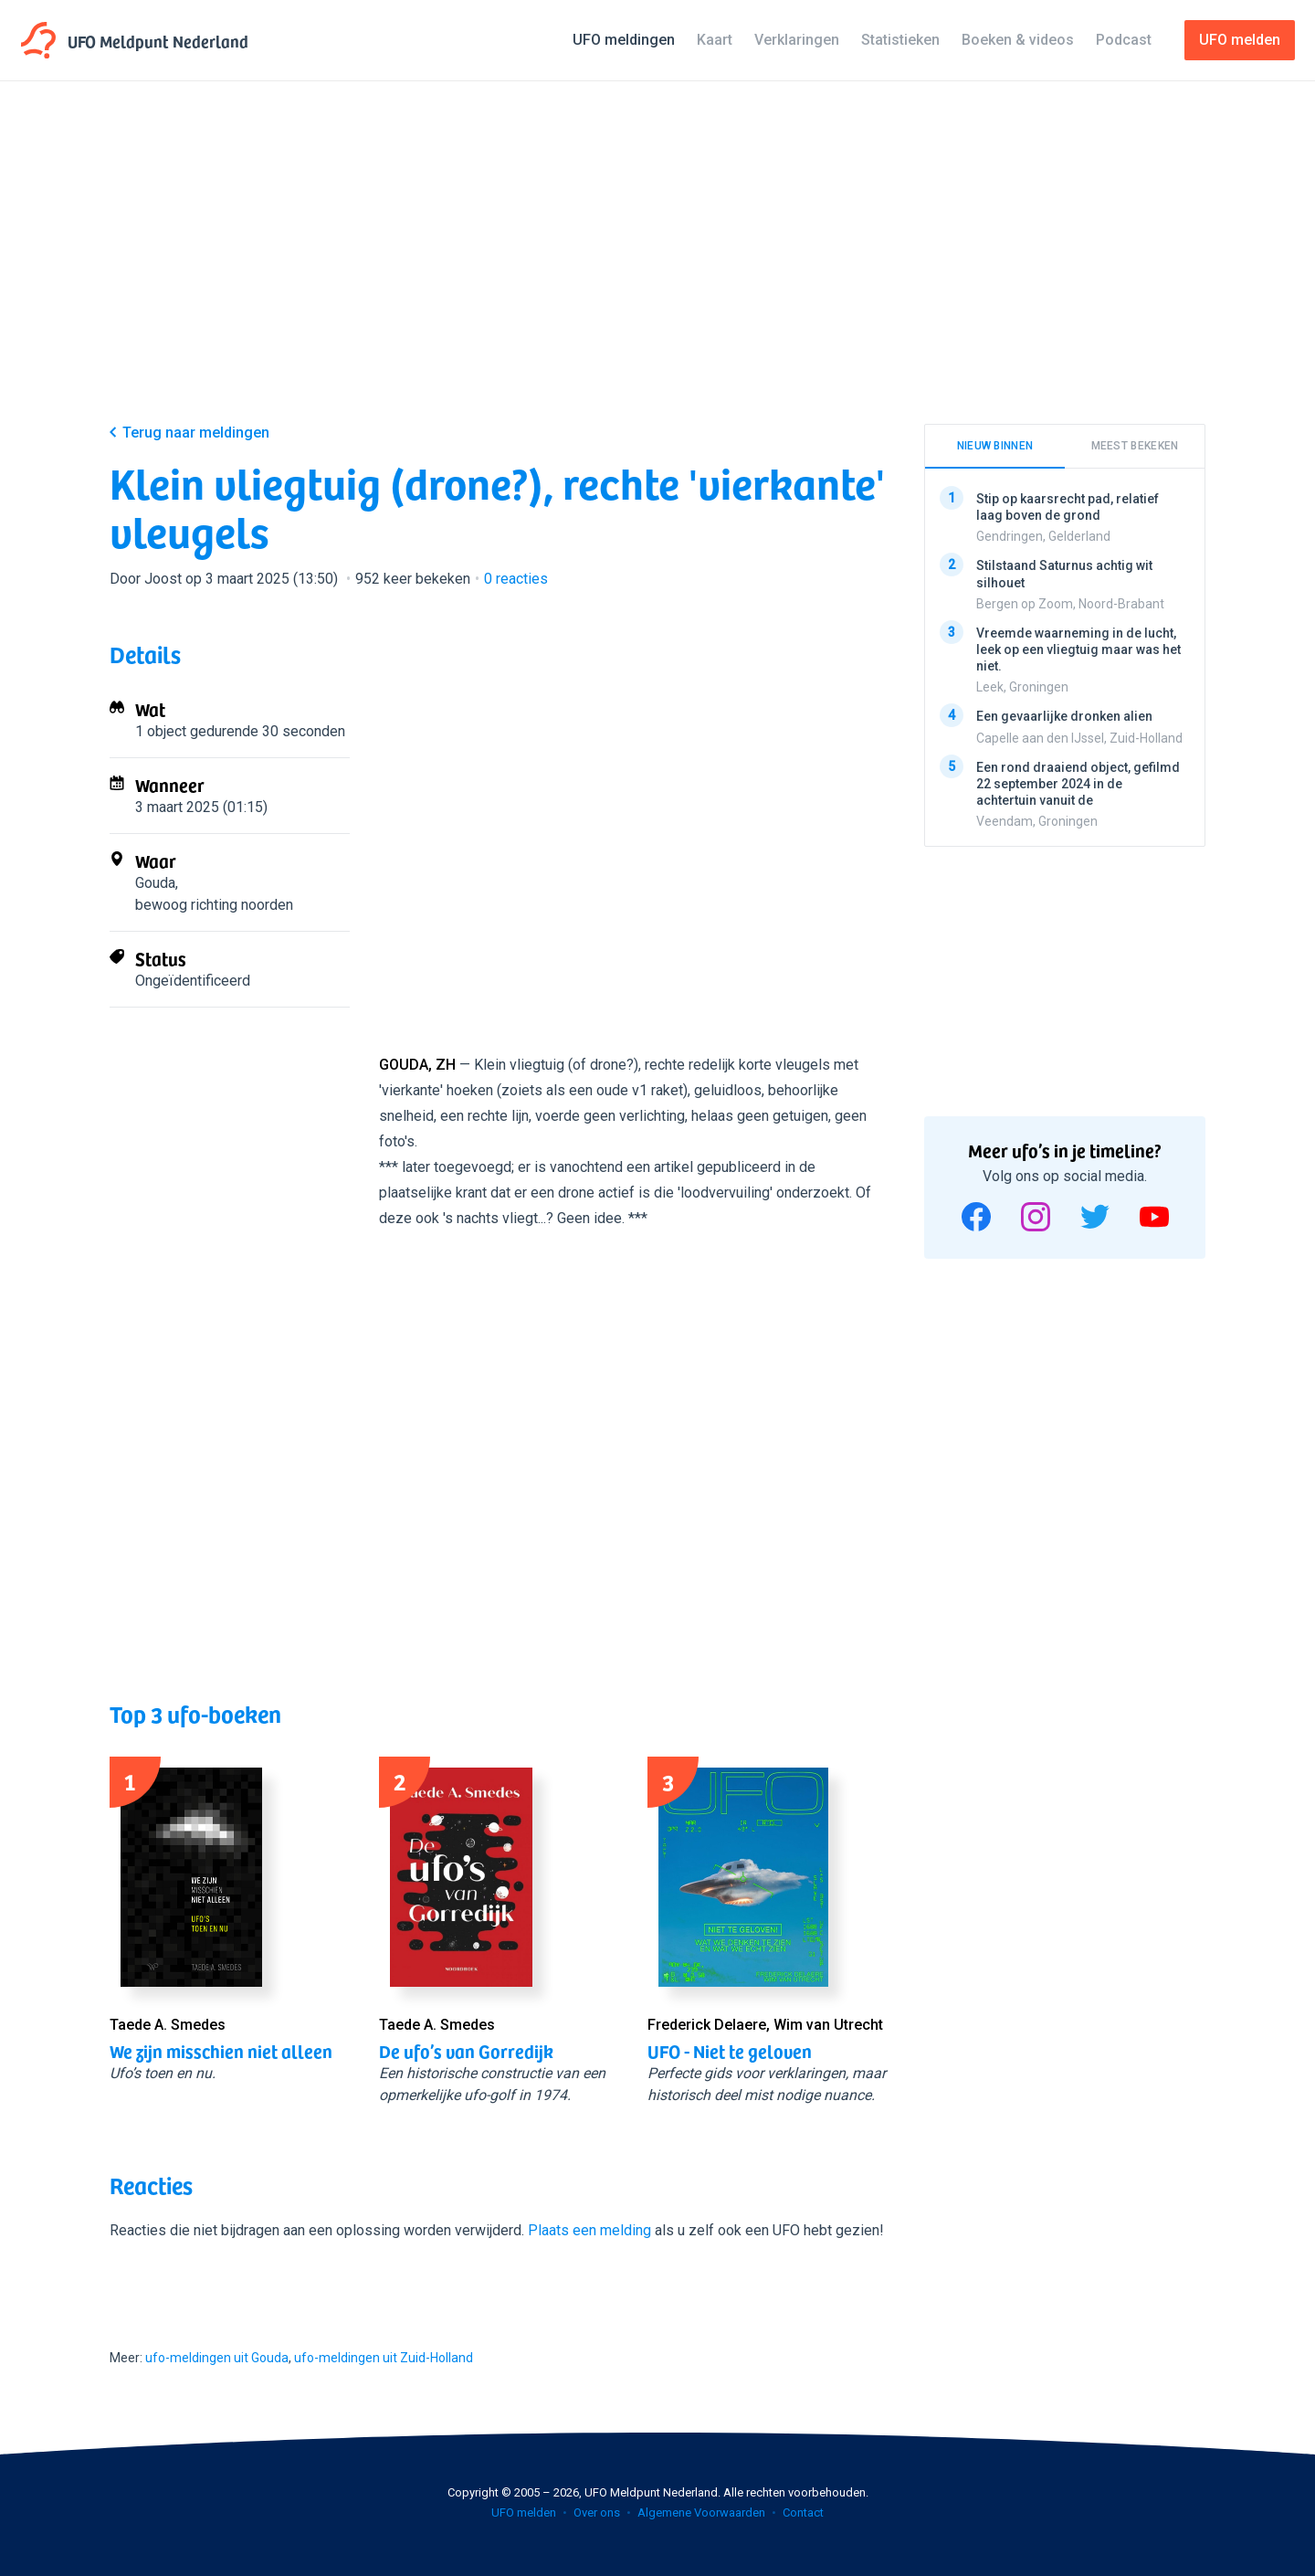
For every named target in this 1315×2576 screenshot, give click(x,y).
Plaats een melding (589, 2230)
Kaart (714, 39)
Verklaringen (796, 39)
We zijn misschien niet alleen (221, 2050)
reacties (516, 578)
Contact (803, 2512)
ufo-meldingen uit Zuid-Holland (383, 2357)
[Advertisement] (657, 267)
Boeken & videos (1018, 39)
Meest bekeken (1135, 445)
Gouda (155, 883)
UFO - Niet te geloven (729, 2050)
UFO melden (523, 2512)
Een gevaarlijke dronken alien (1064, 716)
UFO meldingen (624, 39)
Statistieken (900, 39)
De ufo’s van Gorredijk (466, 2050)
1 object (160, 731)
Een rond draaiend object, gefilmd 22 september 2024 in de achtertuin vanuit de (1078, 783)
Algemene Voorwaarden (701, 2512)
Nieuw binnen (995, 445)
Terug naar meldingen (195, 432)
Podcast (1124, 39)
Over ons (596, 2512)
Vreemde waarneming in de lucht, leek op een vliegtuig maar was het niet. (1078, 648)
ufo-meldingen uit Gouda (217, 2357)
